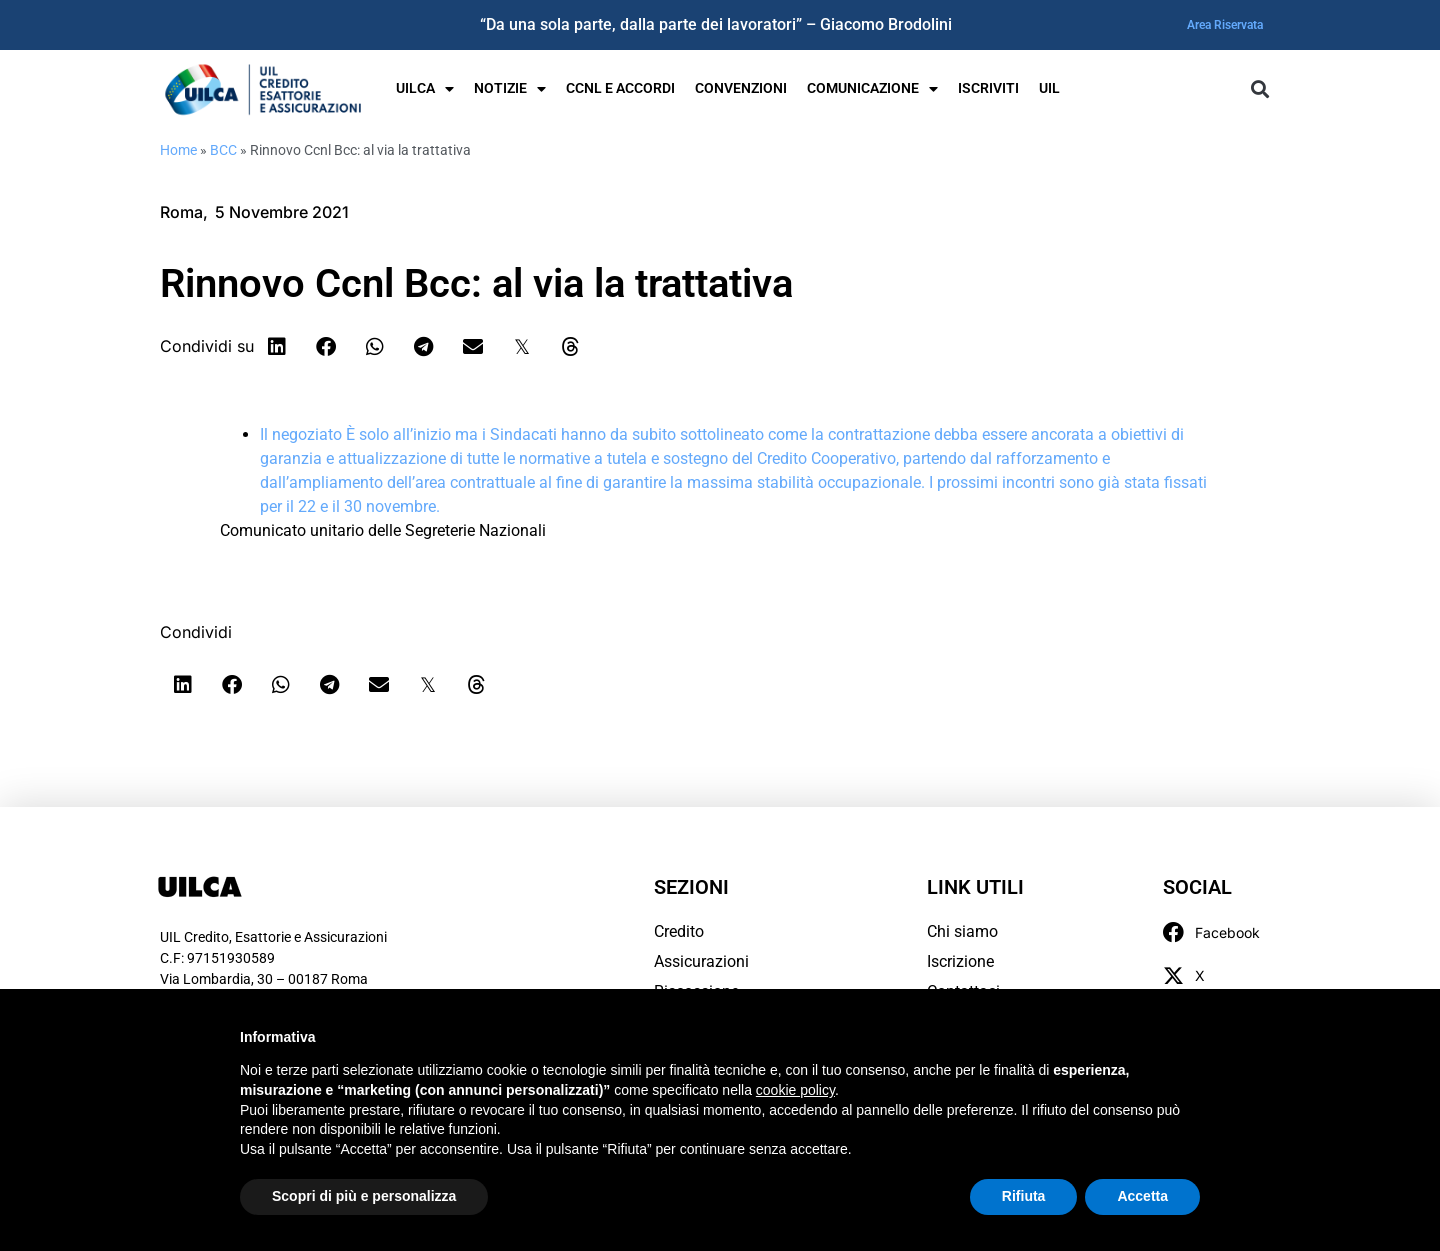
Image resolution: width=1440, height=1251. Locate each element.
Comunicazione (872, 89)
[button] (1259, 89)
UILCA (425, 89)
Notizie (510, 89)
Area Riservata (1225, 25)
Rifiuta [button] (1024, 1196)
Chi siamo (962, 931)
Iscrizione (960, 961)
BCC (223, 150)
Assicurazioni (701, 961)
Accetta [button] (1142, 1196)
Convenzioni (741, 88)
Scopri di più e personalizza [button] (364, 1196)
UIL (1049, 88)
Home (178, 150)
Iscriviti (988, 88)
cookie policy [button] (795, 1090)
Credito (679, 931)
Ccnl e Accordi (620, 88)
